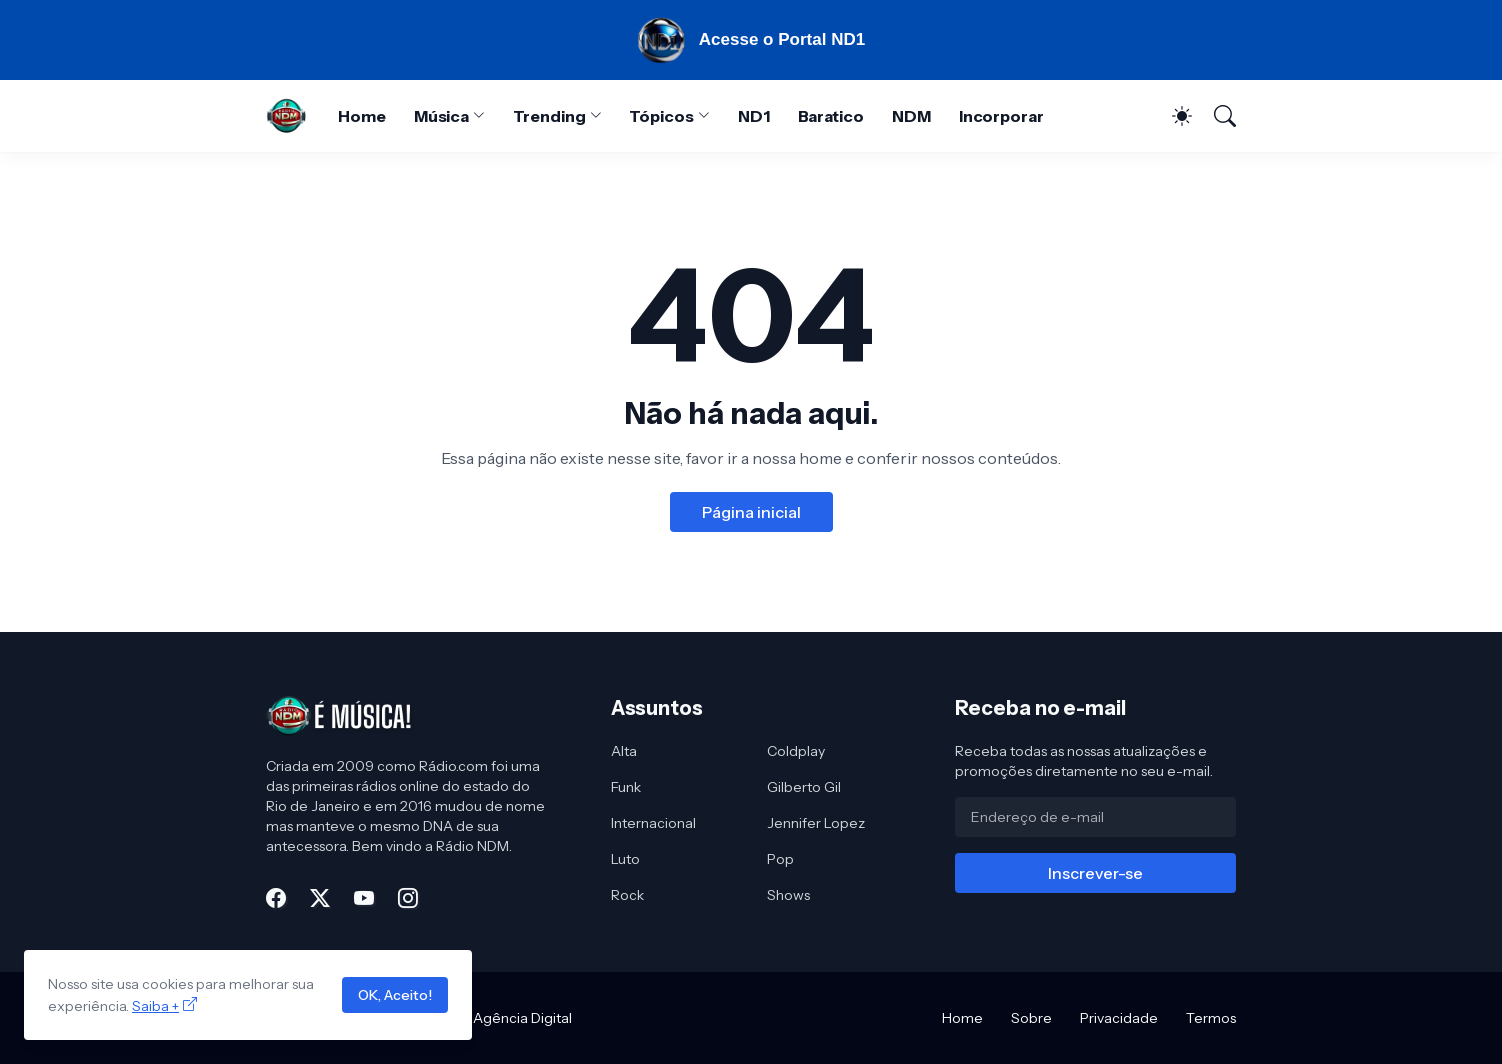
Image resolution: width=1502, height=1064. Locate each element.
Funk (626, 787)
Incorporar (1001, 116)
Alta (624, 751)
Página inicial (751, 512)
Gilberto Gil (804, 787)
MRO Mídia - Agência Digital (481, 1018)
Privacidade (1119, 1018)
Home (362, 116)
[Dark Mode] (1172, 116)
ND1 (754, 116)
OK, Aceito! (395, 995)
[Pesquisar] (1216, 116)
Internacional (653, 823)
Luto (625, 859)
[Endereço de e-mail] (1095, 817)
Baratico (831, 116)
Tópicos (661, 116)
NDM (911, 116)
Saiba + (155, 1006)
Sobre (1031, 1018)
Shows (788, 895)
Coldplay (796, 751)
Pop (780, 859)
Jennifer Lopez (816, 823)
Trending (549, 116)
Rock (627, 895)
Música (442, 116)
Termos (1211, 1018)
